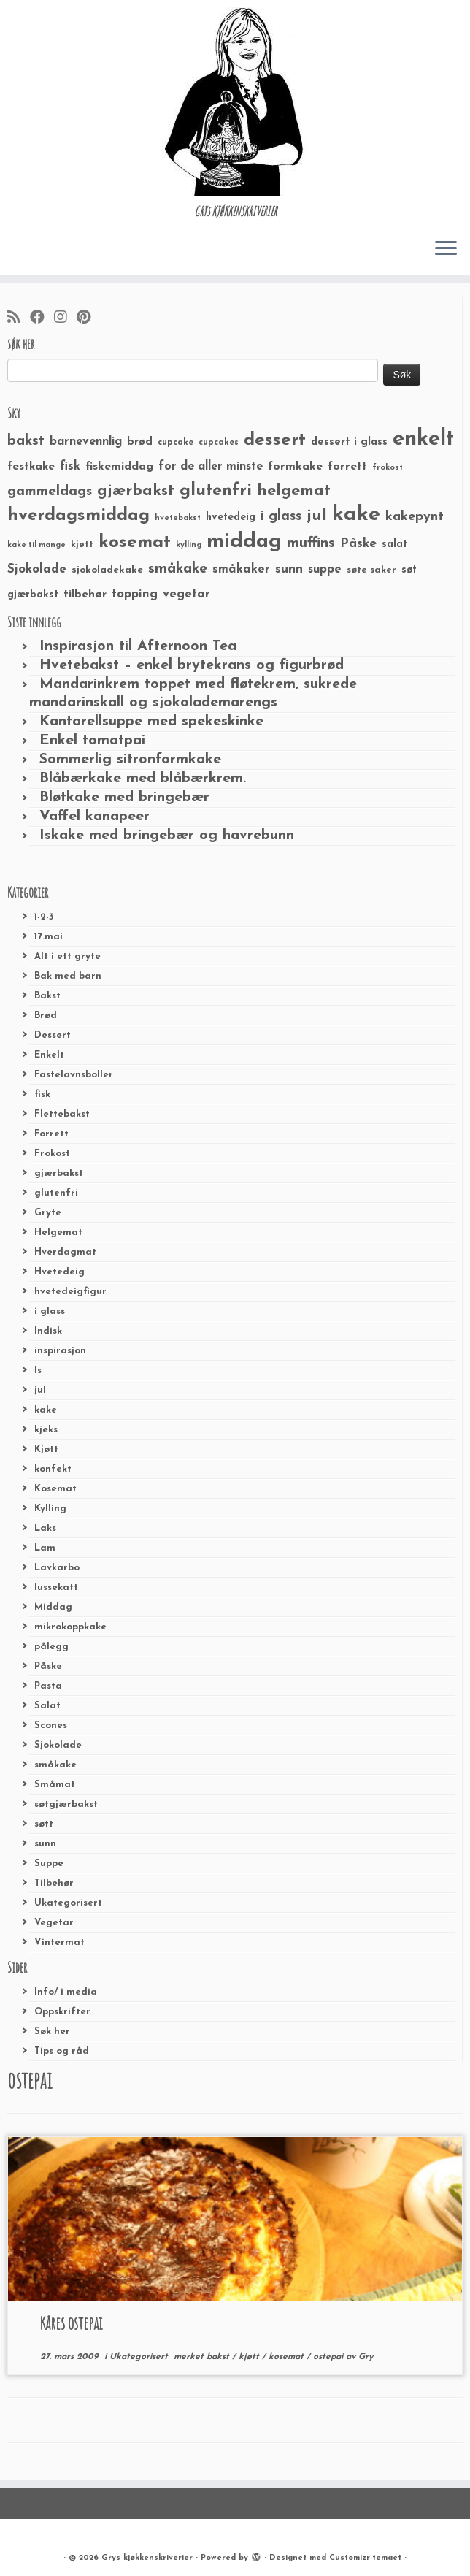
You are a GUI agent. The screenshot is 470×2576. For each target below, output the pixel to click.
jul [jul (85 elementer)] (317, 516)
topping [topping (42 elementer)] (135, 594)
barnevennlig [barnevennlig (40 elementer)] (86, 442)
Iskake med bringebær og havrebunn (166, 835)
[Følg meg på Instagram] (65, 318)
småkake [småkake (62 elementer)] (177, 569)
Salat (47, 1706)
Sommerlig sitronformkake (130, 759)
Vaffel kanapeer (94, 816)
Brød (45, 1015)
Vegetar (54, 1922)
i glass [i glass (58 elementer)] (281, 517)
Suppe (48, 1863)
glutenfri (56, 1193)
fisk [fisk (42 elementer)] (70, 467)
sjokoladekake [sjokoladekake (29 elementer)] (107, 570)
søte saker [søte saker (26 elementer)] (371, 570)
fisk (42, 1094)
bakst (219, 2357)
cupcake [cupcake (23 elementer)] (175, 442)
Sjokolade (58, 1745)
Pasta (48, 1686)
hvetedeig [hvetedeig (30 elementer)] (230, 517)
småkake (55, 1765)
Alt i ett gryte (67, 956)
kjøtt (250, 2357)
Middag (53, 1607)
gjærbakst (58, 1173)
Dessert (52, 1035)
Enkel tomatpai (92, 740)
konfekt (53, 1469)
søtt (43, 1824)
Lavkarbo (57, 1567)
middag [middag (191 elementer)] (244, 542)
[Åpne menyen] (446, 249)
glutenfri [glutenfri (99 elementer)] (216, 491)
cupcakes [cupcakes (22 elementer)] (219, 442)
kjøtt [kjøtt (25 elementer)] (82, 544)
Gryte (47, 1213)
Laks (45, 1528)
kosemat (288, 2357)
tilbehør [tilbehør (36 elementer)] (85, 594)
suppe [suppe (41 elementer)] (325, 570)
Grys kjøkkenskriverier (147, 2558)
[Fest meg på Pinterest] (88, 318)
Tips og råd (61, 2051)
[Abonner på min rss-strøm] (18, 318)
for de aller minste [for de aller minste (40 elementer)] (210, 467)
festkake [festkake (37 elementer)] (31, 467)
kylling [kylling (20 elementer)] (188, 545)
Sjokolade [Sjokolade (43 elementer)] (36, 569)
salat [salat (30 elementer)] (394, 544)
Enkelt (49, 1055)
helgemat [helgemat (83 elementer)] (294, 491)
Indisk (48, 1331)
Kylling (50, 1508)
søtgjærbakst (66, 1804)
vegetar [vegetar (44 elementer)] (186, 594)
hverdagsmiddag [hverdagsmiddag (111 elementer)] (78, 515)
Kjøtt (46, 1449)
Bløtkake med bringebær (124, 797)
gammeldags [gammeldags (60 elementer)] (49, 491)
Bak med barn (67, 976)
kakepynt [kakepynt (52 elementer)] (414, 517)
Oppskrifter (62, 2012)
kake (45, 1410)
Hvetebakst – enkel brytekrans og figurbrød (191, 665)
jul (40, 1390)
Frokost (52, 1153)
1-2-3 (44, 917)
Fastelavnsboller (73, 1074)
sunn (45, 1844)
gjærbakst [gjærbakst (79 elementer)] (135, 491)
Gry (365, 2357)
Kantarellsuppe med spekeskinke (151, 721)
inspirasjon (60, 1351)
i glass (49, 1311)
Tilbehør (54, 1883)
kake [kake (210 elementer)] (356, 514)
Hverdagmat (65, 1252)
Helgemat (58, 1232)
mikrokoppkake (70, 1627)
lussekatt (56, 1587)
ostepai (329, 2357)
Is (38, 1370)
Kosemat (55, 1489)
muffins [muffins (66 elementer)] (311, 543)
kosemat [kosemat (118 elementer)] (135, 542)
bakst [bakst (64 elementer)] (26, 441)
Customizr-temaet (365, 2558)
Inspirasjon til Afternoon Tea (137, 646)
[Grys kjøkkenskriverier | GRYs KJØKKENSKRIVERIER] (235, 101)
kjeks (46, 1429)
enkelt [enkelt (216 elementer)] (423, 439)
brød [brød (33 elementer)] (140, 442)
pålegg (51, 1646)
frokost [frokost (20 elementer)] (387, 468)
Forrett (51, 1134)
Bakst (47, 996)
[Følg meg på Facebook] (42, 318)
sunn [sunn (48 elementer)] (289, 569)
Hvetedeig (59, 1272)
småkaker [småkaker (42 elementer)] (241, 570)
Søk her (52, 2031)
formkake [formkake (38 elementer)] (295, 467)
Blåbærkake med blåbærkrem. (142, 778)
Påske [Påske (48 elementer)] (358, 544)
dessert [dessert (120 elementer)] (275, 440)
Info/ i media (65, 1992)
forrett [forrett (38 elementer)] (347, 467)
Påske (48, 1666)
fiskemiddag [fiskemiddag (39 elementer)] (119, 467)
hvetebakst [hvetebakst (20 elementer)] (178, 518)
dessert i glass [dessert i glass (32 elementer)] (349, 442)
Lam (44, 1548)
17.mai (48, 936)
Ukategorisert (68, 1903)
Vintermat (59, 1942)
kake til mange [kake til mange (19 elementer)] (36, 545)
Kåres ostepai (71, 2323)
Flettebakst (62, 1114)
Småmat (54, 1784)
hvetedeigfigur (70, 1291)
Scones (50, 1725)
